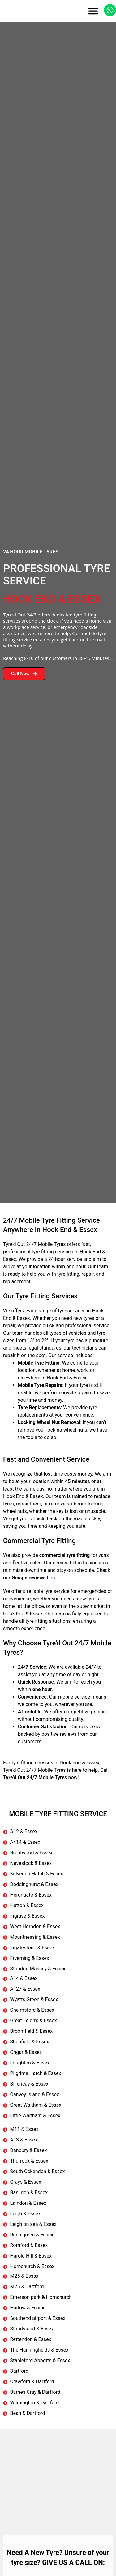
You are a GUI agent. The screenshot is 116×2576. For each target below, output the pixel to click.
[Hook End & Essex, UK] (58, 2476)
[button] (93, 11)
